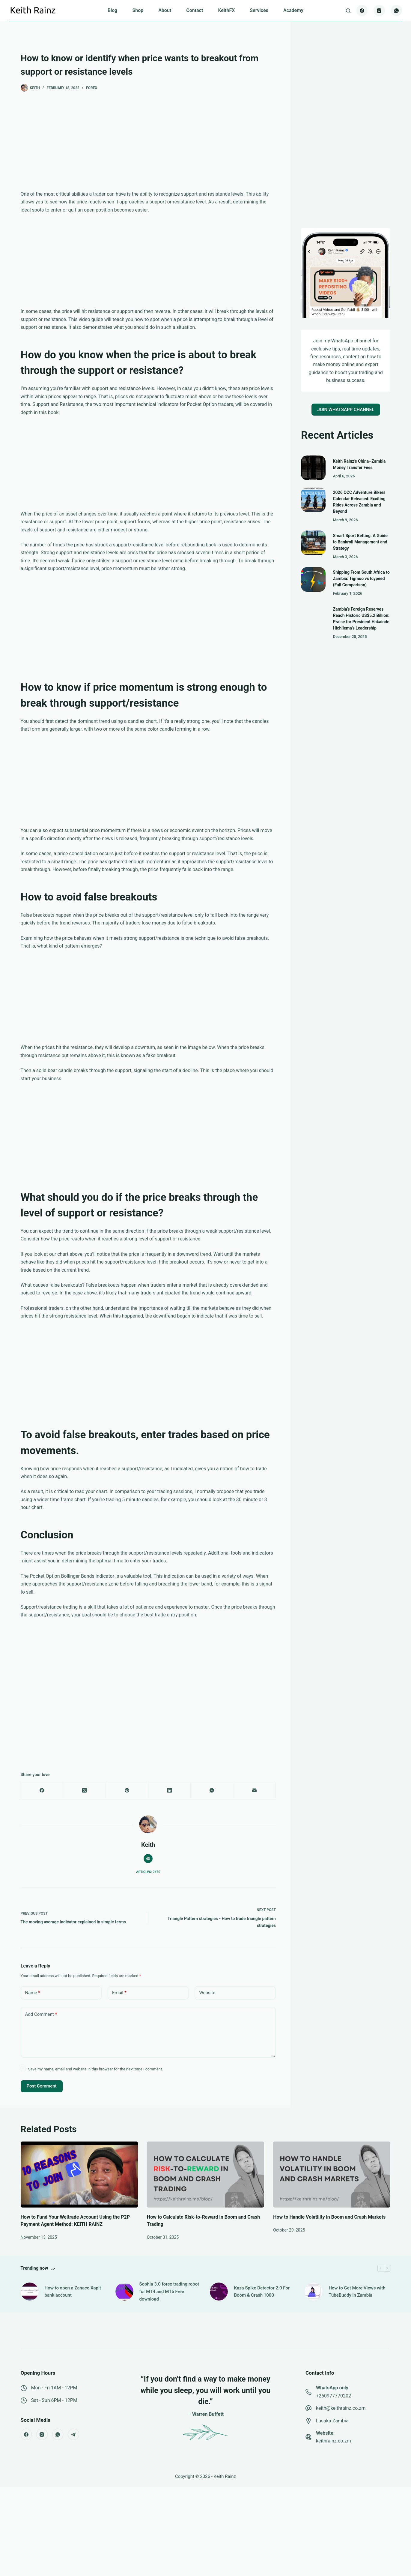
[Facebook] (362, 10)
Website (207, 1992)
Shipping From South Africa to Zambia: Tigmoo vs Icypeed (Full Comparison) (361, 578)
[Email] (254, 1790)
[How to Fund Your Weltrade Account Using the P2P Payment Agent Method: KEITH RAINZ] (79, 2175)
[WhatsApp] (396, 10)
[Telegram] (73, 2434)
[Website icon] (148, 1858)
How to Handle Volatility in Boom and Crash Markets (329, 2217)
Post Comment (42, 2086)
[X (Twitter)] (84, 1790)
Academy (293, 10)
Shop (137, 10)
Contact (194, 10)
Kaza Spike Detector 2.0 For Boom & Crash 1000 (262, 2291)
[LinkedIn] (169, 1790)
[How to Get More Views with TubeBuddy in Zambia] (314, 2292)
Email (119, 1993)
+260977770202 (333, 2396)
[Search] (348, 10)
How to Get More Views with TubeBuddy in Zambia (357, 2291)
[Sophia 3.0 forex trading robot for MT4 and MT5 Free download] (124, 2292)
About (164, 10)
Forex (91, 88)
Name (32, 1993)
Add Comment (41, 2014)
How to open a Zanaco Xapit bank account (73, 2291)
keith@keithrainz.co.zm (341, 2408)
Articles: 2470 (148, 1872)
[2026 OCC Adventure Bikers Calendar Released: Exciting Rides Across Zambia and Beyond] (313, 499)
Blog (112, 10)
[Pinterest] (127, 1790)
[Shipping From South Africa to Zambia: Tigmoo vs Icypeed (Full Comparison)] (313, 579)
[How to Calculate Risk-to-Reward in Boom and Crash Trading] (205, 2175)
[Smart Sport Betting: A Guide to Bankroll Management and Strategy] (313, 543)
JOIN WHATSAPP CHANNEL (345, 409)
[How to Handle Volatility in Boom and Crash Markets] (331, 2175)
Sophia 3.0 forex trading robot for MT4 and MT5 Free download (169, 2291)
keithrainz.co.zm (333, 2441)
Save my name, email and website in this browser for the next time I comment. (95, 2069)
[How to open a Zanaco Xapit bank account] (30, 2292)
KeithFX (226, 10)
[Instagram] (379, 10)
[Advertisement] (148, 146)
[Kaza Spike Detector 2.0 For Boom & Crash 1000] (219, 2292)
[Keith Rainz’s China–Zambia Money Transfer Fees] (313, 467)
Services (259, 10)
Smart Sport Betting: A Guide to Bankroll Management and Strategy (360, 542)
